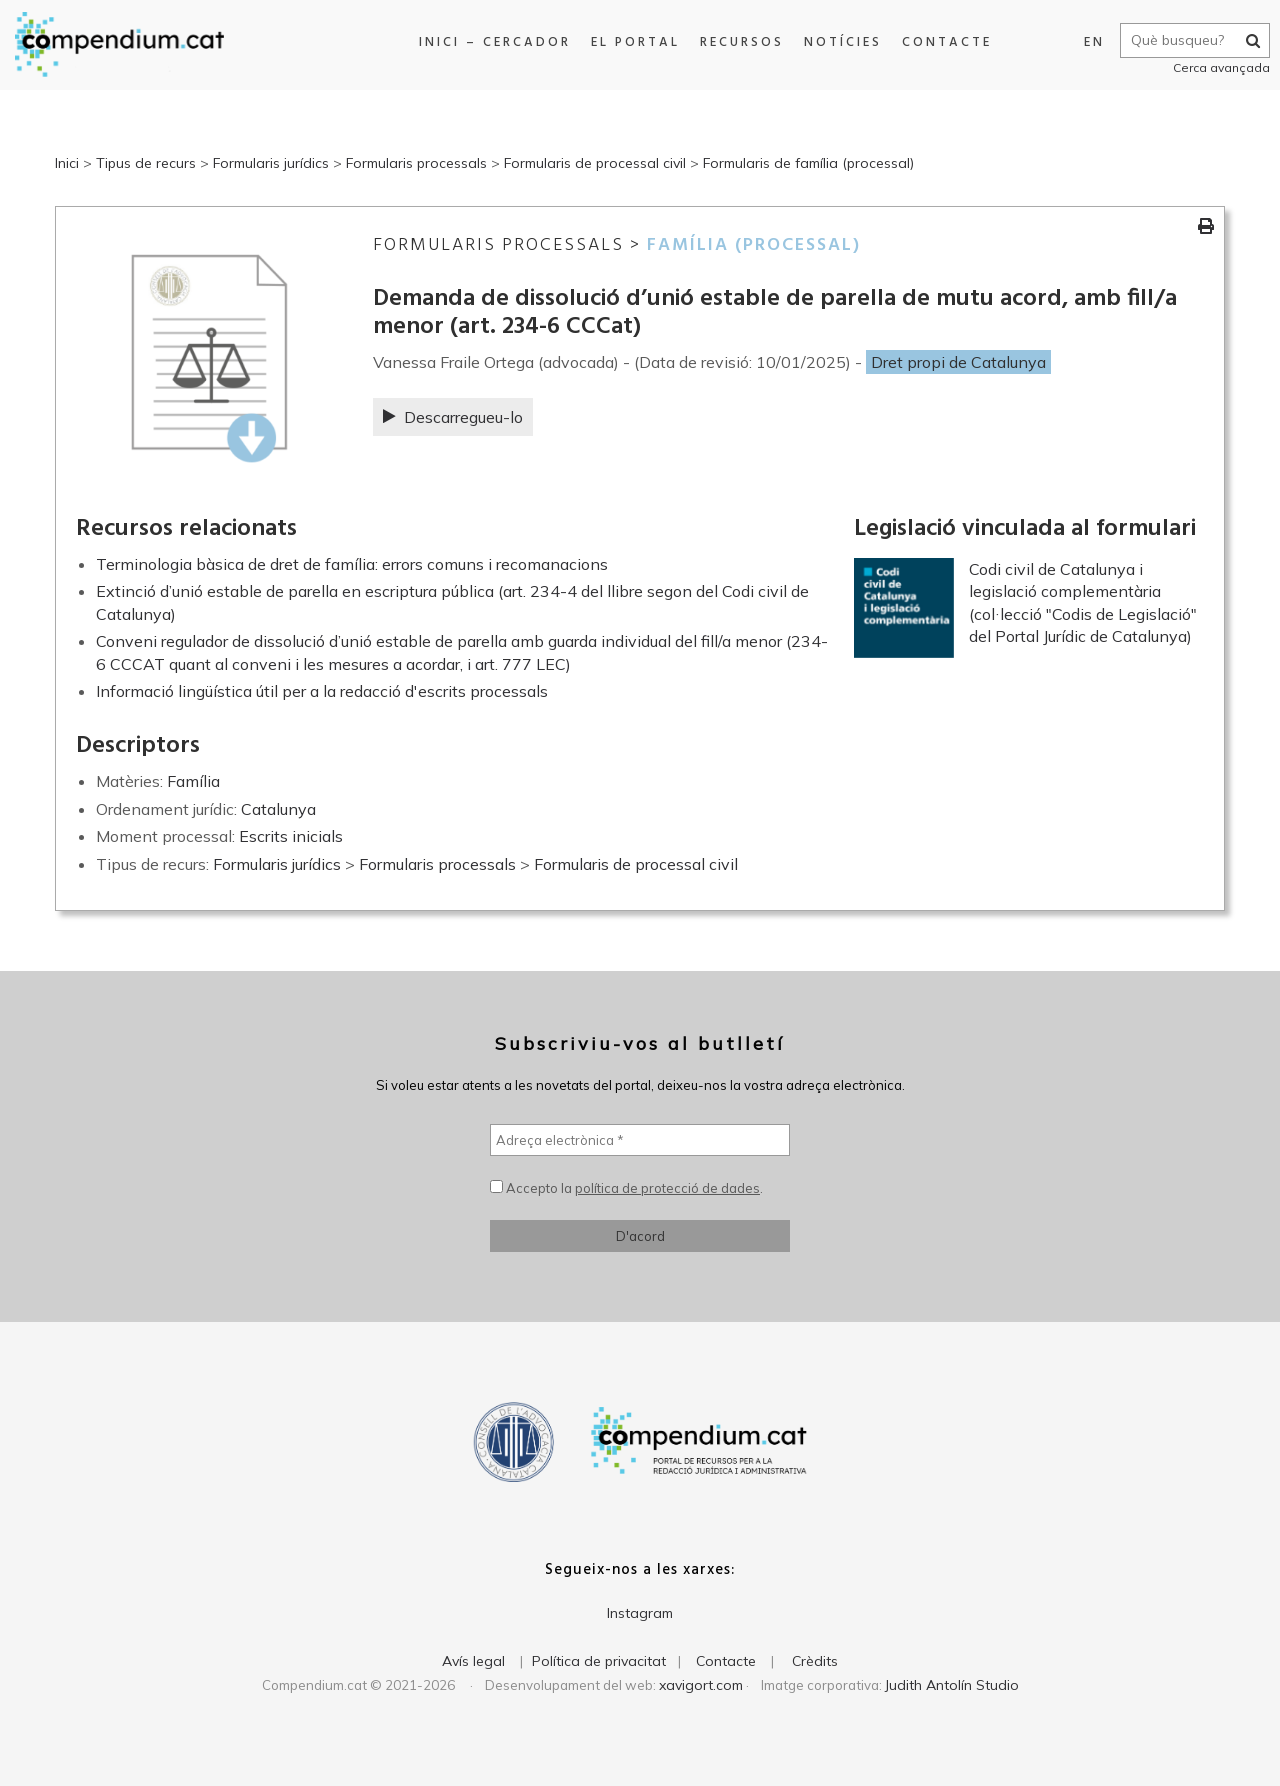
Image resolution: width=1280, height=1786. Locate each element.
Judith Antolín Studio (952, 1685)
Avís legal (473, 1661)
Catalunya (278, 809)
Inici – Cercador (491, 42)
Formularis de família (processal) (808, 163)
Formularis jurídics (271, 163)
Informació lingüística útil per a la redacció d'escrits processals (322, 691)
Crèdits (815, 1661)
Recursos (738, 42)
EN (1089, 42)
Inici (67, 163)
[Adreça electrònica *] (640, 1140)
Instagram (640, 1613)
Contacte (943, 42)
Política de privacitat (599, 1661)
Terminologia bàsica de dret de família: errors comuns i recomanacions (352, 564)
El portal (631, 42)
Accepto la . (626, 1188)
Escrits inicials (291, 836)
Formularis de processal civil (595, 163)
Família (193, 781)
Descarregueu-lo (453, 417)
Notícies (839, 42)
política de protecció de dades (667, 1188)
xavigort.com (701, 1685)
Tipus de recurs (146, 163)
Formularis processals (416, 163)
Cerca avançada (1216, 67)
